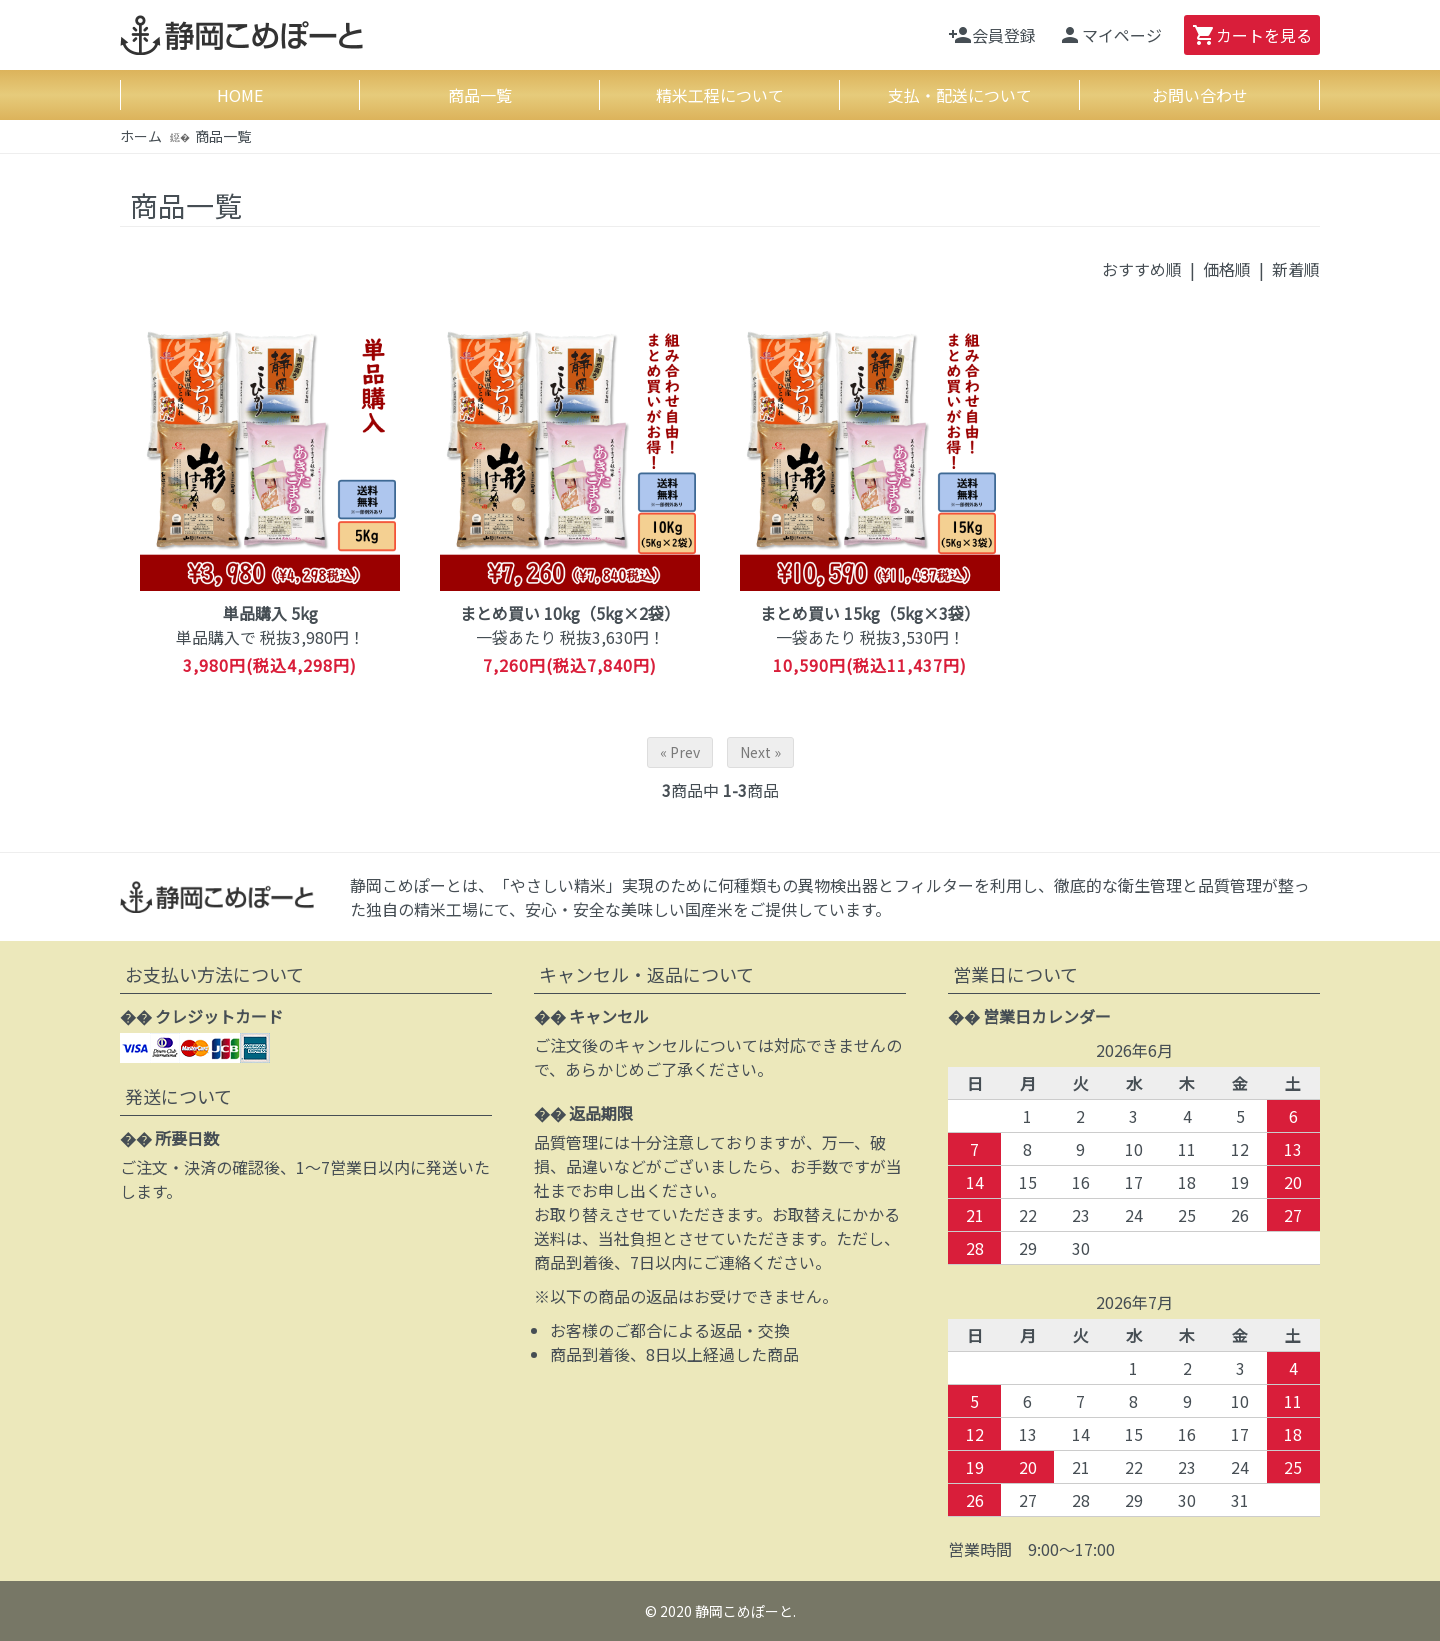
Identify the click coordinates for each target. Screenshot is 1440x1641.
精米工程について (720, 95)
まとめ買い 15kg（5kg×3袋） (870, 613)
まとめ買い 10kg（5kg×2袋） (570, 613)
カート (1252, 35)
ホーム (141, 136)
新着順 (1296, 269)
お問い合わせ (1200, 95)
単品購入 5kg (270, 613)
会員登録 (992, 35)
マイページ (1110, 35)
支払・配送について (960, 95)
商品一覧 (480, 95)
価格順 (1227, 269)
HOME (240, 95)
